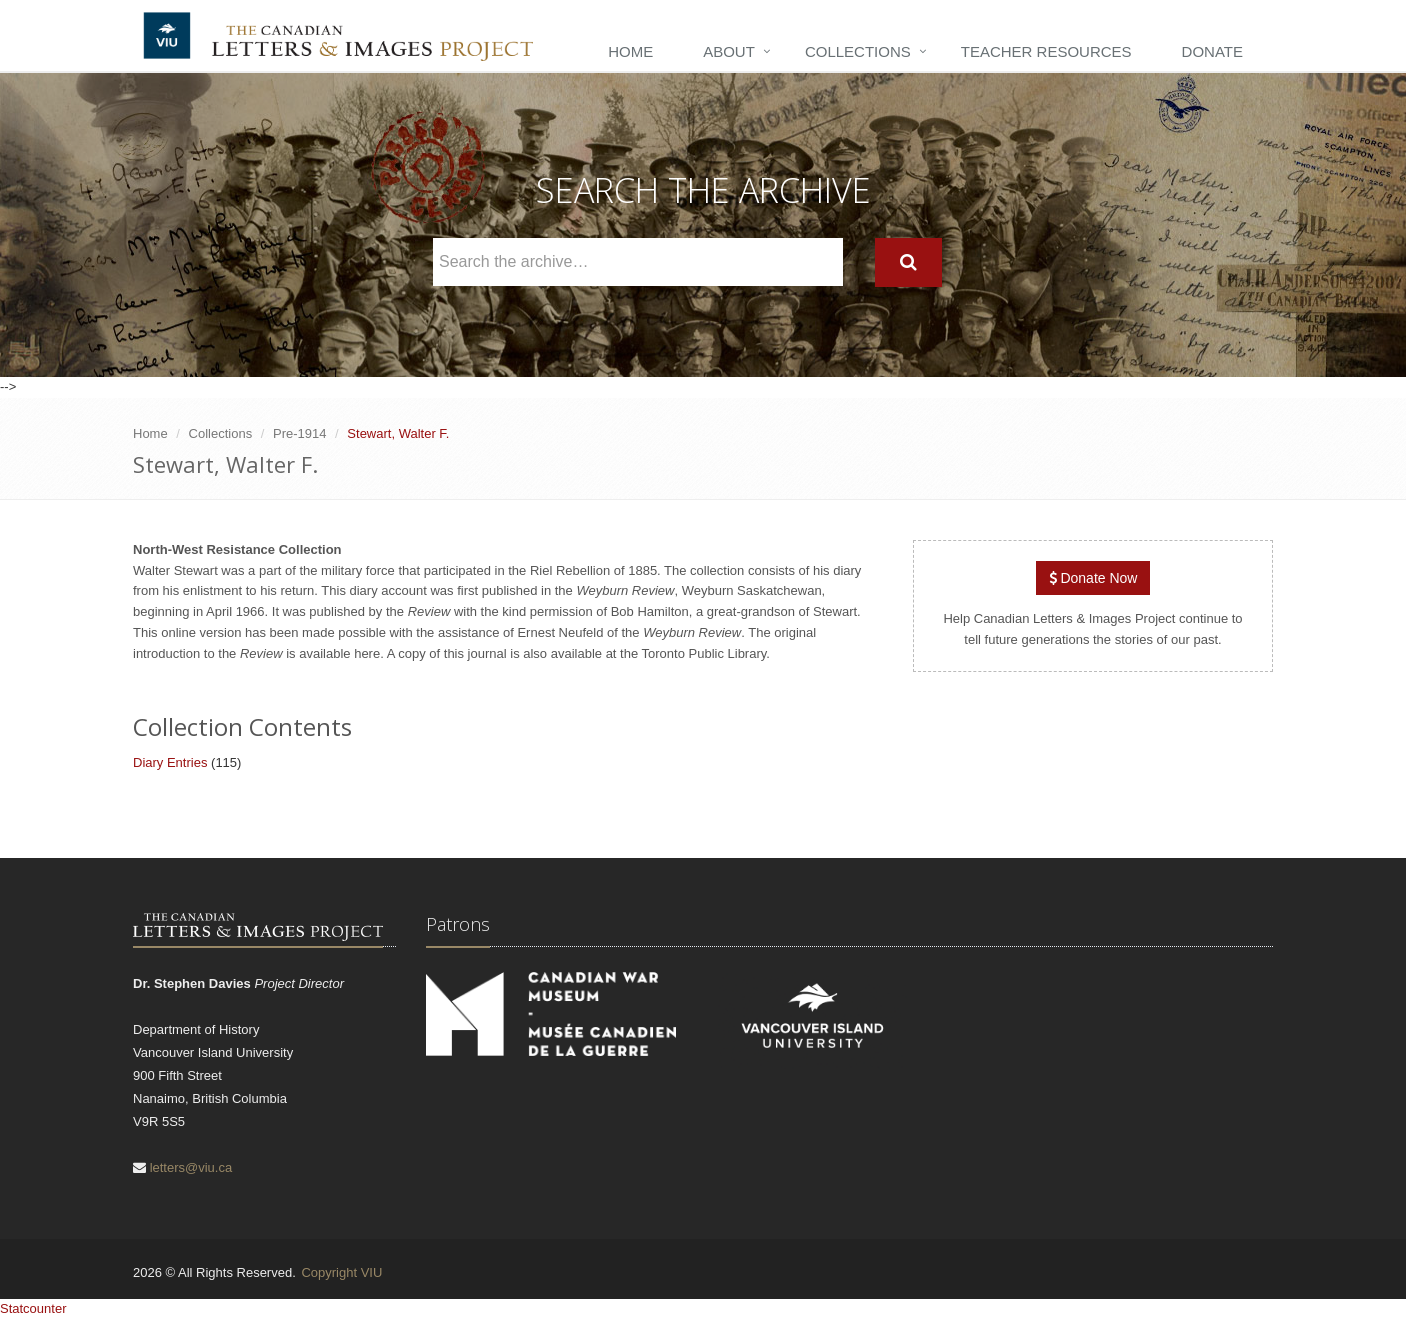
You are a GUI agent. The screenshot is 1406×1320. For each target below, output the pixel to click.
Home (630, 51)
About (729, 51)
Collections (858, 51)
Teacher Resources (1046, 51)
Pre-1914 (299, 433)
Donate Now (1093, 578)
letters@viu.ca (191, 1167)
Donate (1212, 51)
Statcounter (33, 1308)
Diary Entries (170, 762)
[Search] (908, 262)
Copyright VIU (341, 1272)
